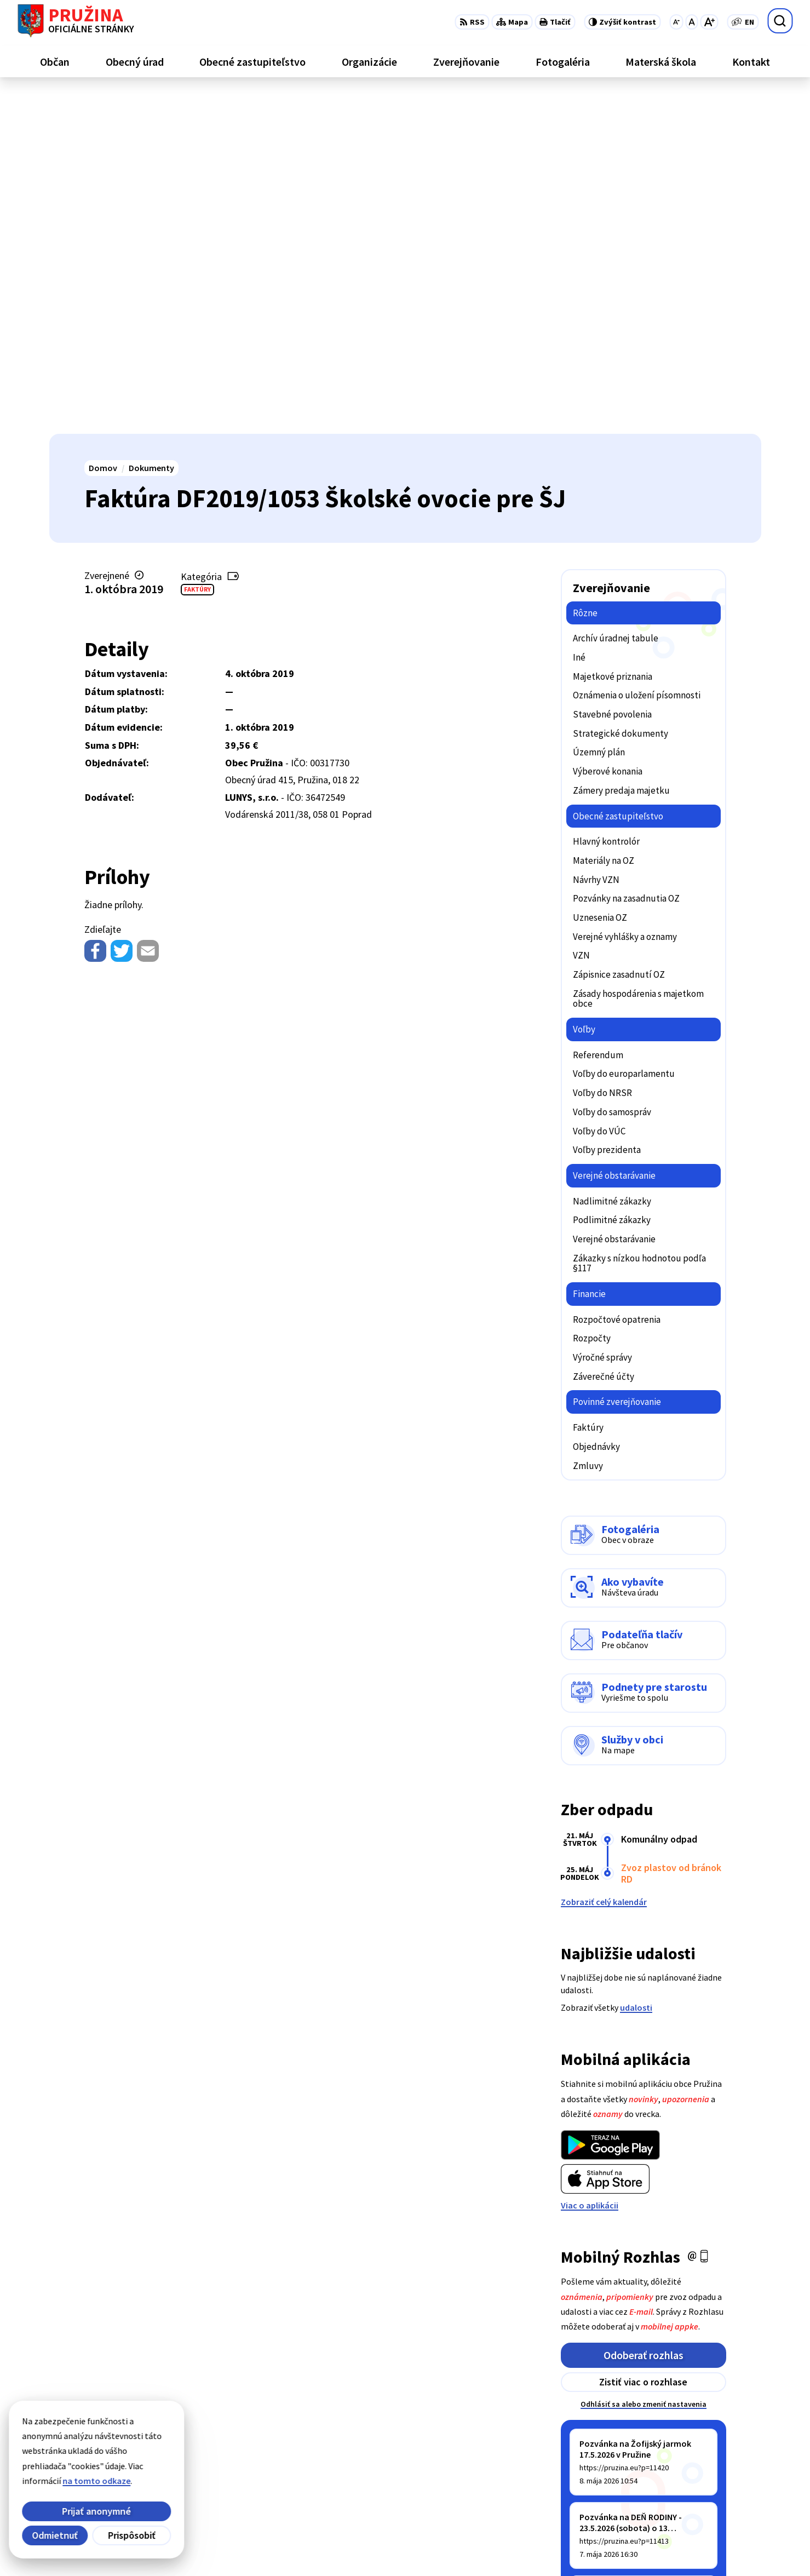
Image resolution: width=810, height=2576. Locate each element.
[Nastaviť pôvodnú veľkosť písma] (691, 22)
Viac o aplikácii (589, 1866)
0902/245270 (702, 2482)
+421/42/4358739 (711, 2443)
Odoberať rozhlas (643, 2016)
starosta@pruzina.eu (720, 2496)
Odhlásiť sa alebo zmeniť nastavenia (643, 2065)
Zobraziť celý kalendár (604, 1562)
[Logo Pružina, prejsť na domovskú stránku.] (76, 20)
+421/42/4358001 (711, 2456)
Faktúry (197, 250)
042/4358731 (702, 2469)
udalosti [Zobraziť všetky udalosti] (636, 1668)
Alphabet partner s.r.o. (192, 2545)
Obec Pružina (331, 2545)
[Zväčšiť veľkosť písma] (709, 22)
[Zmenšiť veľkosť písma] (676, 22)
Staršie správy (597, 2250)
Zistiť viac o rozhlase (643, 2042)
